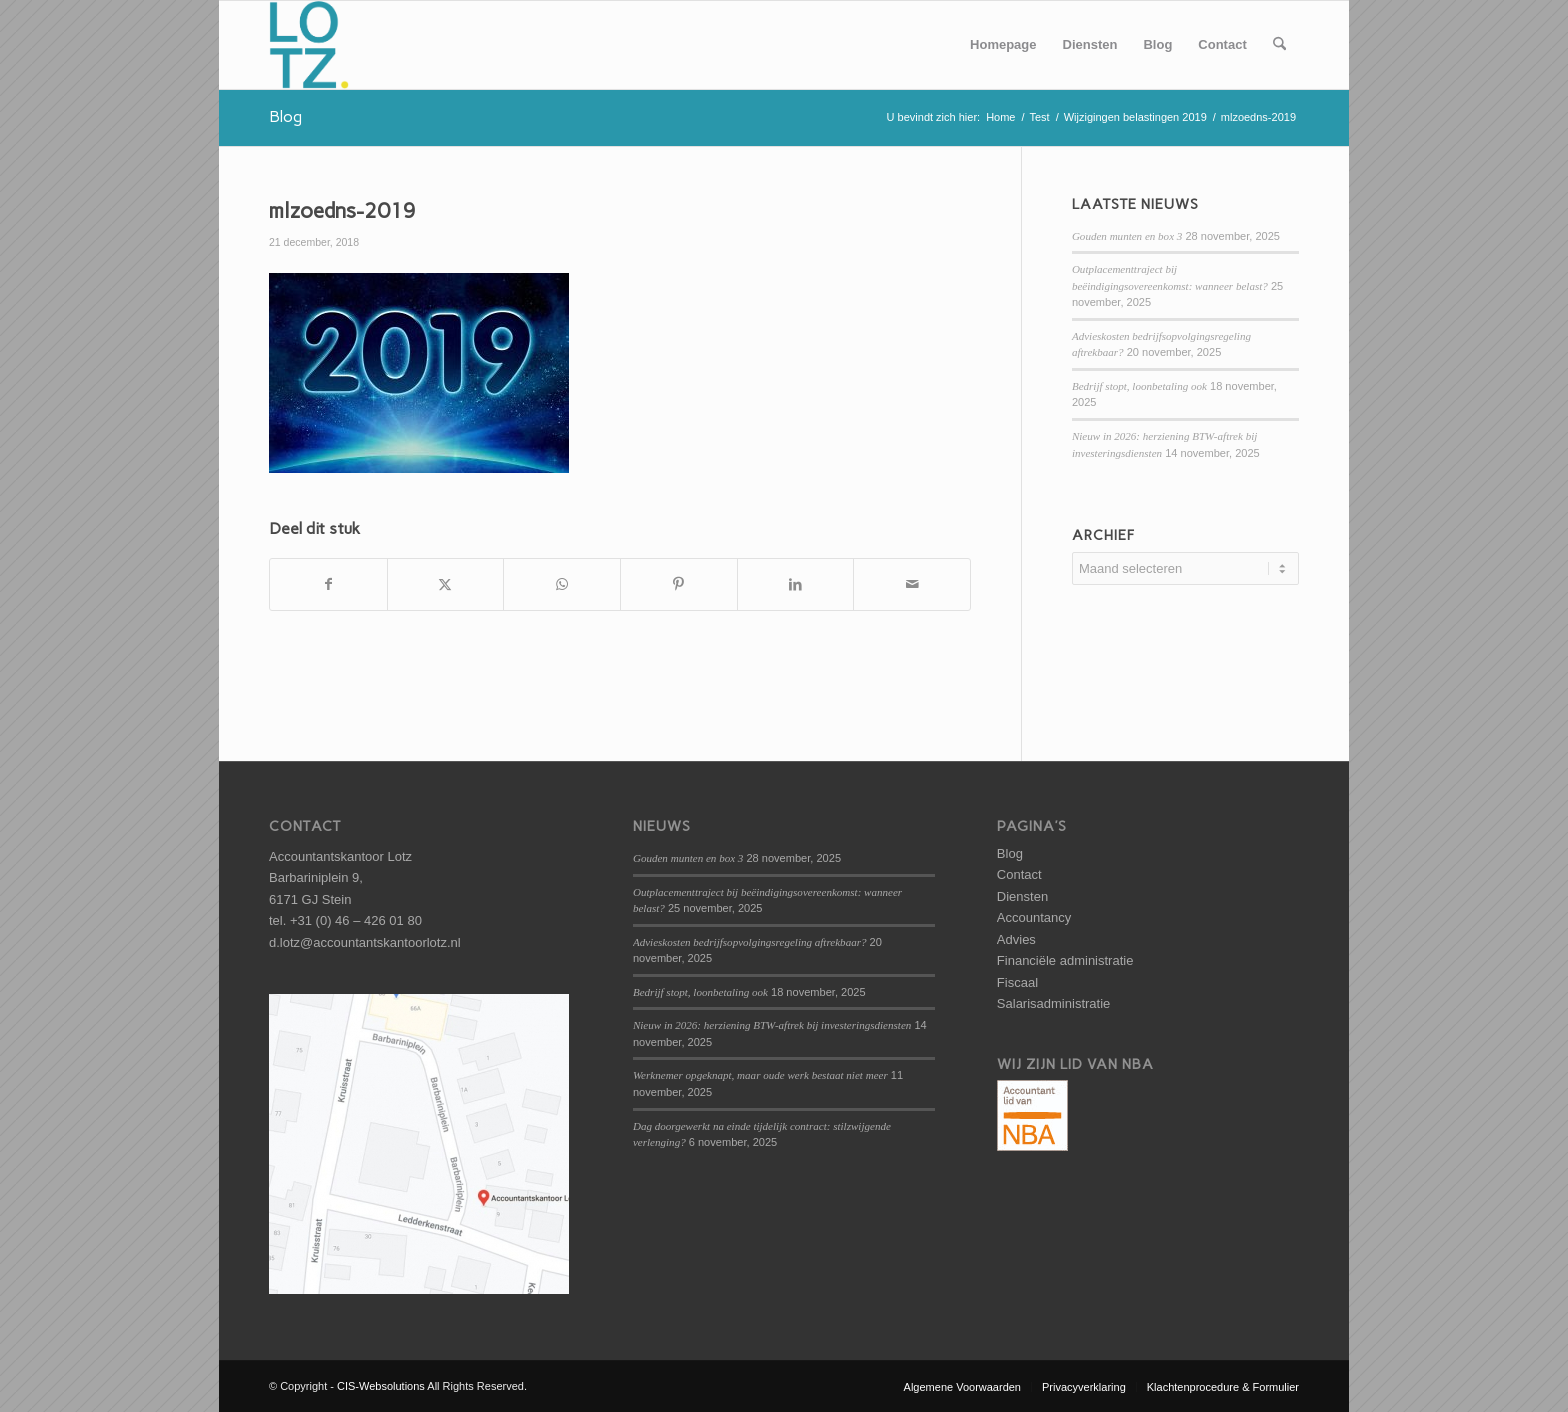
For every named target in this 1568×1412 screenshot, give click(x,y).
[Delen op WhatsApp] (562, 584)
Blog (285, 116)
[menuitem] (1003, 45)
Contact (1019, 874)
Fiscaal (1017, 982)
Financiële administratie (1065, 960)
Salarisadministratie (1053, 1003)
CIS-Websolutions (381, 1386)
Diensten (1022, 896)
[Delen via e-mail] (912, 584)
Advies (1016, 939)
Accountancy (1034, 917)
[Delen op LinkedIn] (796, 584)
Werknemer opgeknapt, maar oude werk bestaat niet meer (760, 1075)
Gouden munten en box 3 (1127, 236)
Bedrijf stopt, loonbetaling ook (1139, 386)
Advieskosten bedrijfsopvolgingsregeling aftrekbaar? (750, 942)
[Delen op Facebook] (328, 584)
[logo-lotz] (309, 45)
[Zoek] (1279, 45)
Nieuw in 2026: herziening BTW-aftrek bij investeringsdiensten (772, 1025)
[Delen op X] (446, 584)
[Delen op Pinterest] (679, 584)
